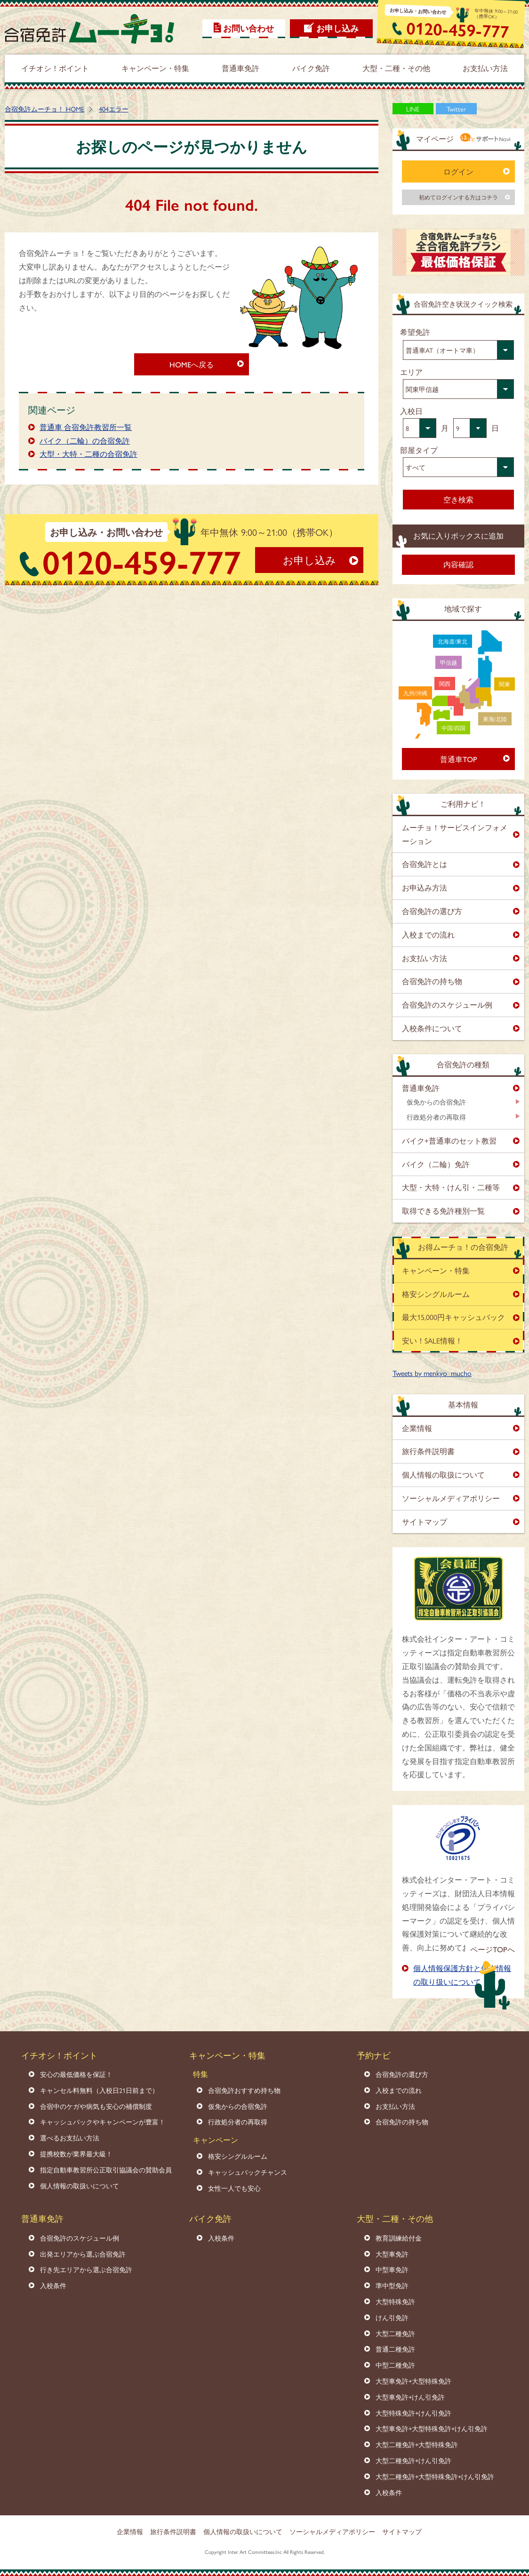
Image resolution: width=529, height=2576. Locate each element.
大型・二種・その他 (395, 2218)
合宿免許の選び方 (432, 911)
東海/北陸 (495, 719)
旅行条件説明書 (428, 1451)
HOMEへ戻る (191, 364)
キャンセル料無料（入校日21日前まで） (99, 2090)
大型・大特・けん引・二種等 (451, 1187)
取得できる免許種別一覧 (443, 1210)
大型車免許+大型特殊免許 (413, 2380)
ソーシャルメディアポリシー (451, 1498)
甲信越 (448, 662)
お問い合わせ (248, 28)
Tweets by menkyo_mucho (432, 1373)
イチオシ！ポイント (59, 2055)
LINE (412, 108)
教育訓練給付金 (399, 2237)
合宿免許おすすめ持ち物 (244, 2090)
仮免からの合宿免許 (436, 1101)
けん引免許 (392, 2317)
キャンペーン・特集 (436, 1270)
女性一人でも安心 (234, 2188)
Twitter (456, 108)
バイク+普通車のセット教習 (449, 1140)
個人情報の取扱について (443, 1474)
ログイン (458, 171)
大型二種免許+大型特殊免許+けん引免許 (435, 2476)
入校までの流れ (428, 934)
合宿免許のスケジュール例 (447, 1004)
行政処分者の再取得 (436, 1116)
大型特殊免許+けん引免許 (413, 2412)
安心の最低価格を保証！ (76, 2074)
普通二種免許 (395, 2348)
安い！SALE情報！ (432, 1340)
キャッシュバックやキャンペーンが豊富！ (102, 2121)
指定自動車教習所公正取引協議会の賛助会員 (106, 2169)
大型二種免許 (395, 2333)
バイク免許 (210, 2218)
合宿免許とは (424, 864)
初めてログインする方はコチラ (458, 197)
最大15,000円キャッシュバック (453, 1317)
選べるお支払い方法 (69, 2137)
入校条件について (432, 1028)
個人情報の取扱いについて (79, 2185)
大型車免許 (392, 2253)
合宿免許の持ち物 (432, 981)
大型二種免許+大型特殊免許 (417, 2444)
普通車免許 (421, 1087)
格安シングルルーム (436, 1293)
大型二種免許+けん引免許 (413, 2460)
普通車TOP (458, 759)
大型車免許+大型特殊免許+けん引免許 (432, 2428)
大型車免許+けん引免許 (410, 2396)
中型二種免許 (395, 2364)
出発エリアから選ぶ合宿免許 (83, 2253)
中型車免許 (392, 2269)
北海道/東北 (452, 641)
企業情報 (417, 1428)
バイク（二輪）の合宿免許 (85, 440)
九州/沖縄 (415, 693)
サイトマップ (424, 1521)
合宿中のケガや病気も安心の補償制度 (96, 2106)
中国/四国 (453, 728)
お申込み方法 (424, 887)
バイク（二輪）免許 (436, 1164)
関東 (504, 684)
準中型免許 (392, 2285)
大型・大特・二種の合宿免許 (88, 453)
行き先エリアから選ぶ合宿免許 (86, 2269)
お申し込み (337, 28)
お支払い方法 (424, 958)
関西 (444, 683)
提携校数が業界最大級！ (76, 2153)
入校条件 (53, 2285)
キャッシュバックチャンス (247, 2172)
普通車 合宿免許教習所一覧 (86, 426)
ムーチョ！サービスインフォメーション (454, 834)
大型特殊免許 (395, 2301)
